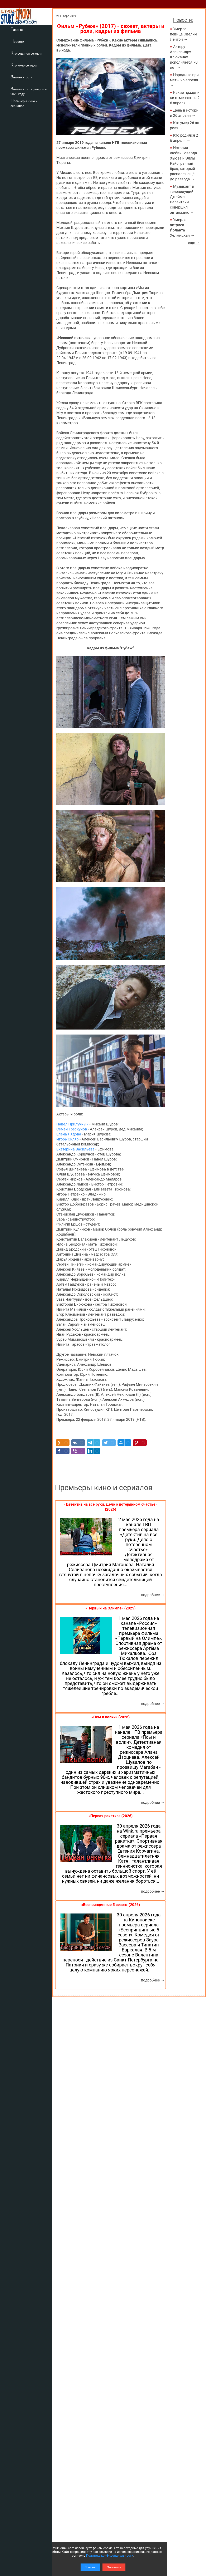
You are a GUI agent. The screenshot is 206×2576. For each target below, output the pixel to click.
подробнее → (152, 1595)
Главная (17, 29)
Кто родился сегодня (26, 53)
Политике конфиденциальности (109, 2555)
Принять (90, 2567)
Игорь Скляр (67, 1139)
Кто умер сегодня (23, 65)
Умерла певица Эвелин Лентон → (183, 34)
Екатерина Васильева (75, 1149)
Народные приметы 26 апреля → (184, 80)
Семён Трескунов (71, 1129)
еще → (194, 242)
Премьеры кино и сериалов (24, 103)
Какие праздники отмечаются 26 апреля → (185, 97)
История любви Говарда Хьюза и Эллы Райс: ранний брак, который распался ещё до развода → (183, 163)
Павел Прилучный (72, 1124)
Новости (17, 41)
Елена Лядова (68, 1134)
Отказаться (114, 2567)
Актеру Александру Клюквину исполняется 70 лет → (183, 57)
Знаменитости (21, 76)
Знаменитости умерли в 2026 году (28, 91)
